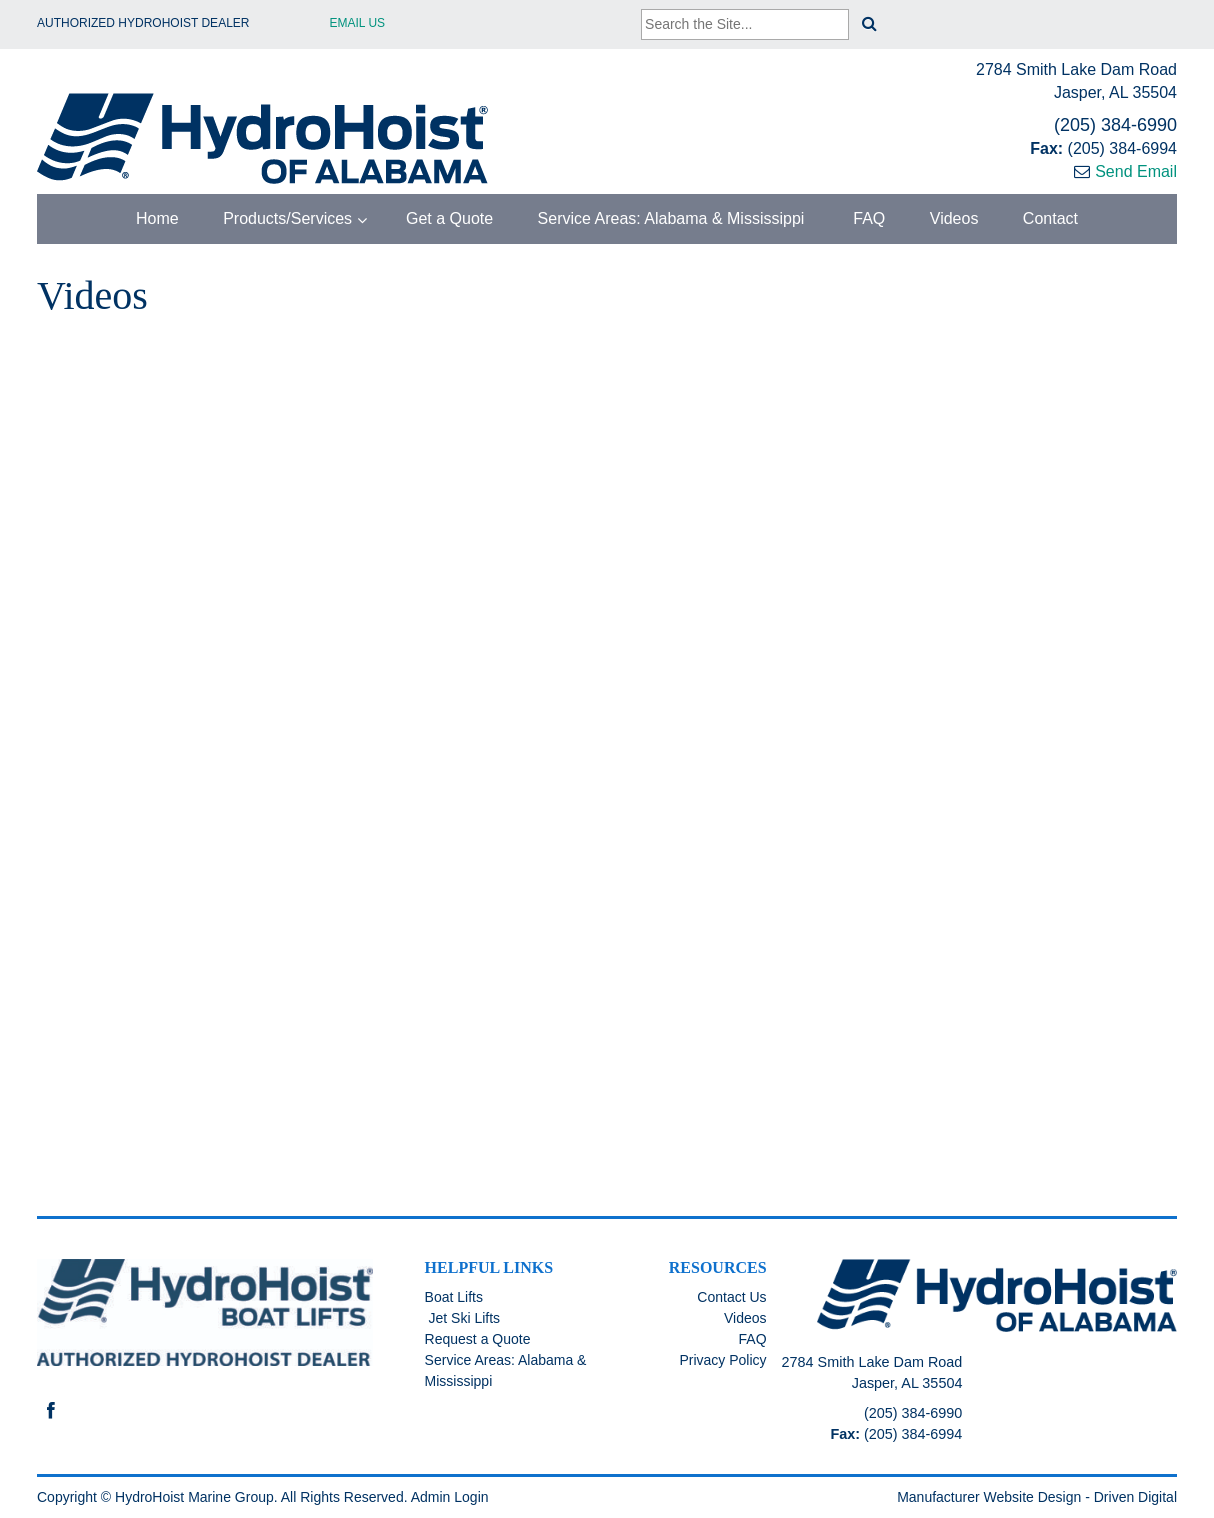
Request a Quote (478, 1339)
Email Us (358, 23)
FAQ (867, 218)
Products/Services (287, 218)
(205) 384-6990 (1115, 125)
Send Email (1136, 171)
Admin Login (450, 1497)
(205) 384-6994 (1122, 148)
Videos (954, 218)
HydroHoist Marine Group (194, 1497)
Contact (1050, 218)
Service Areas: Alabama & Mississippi (671, 218)
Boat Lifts (454, 1297)
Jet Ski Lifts (462, 1318)
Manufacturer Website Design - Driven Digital (1037, 1497)
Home (157, 218)
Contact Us (731, 1297)
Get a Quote (448, 218)
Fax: (1048, 148)
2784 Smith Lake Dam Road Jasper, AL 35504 (1076, 81)
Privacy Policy (722, 1360)
